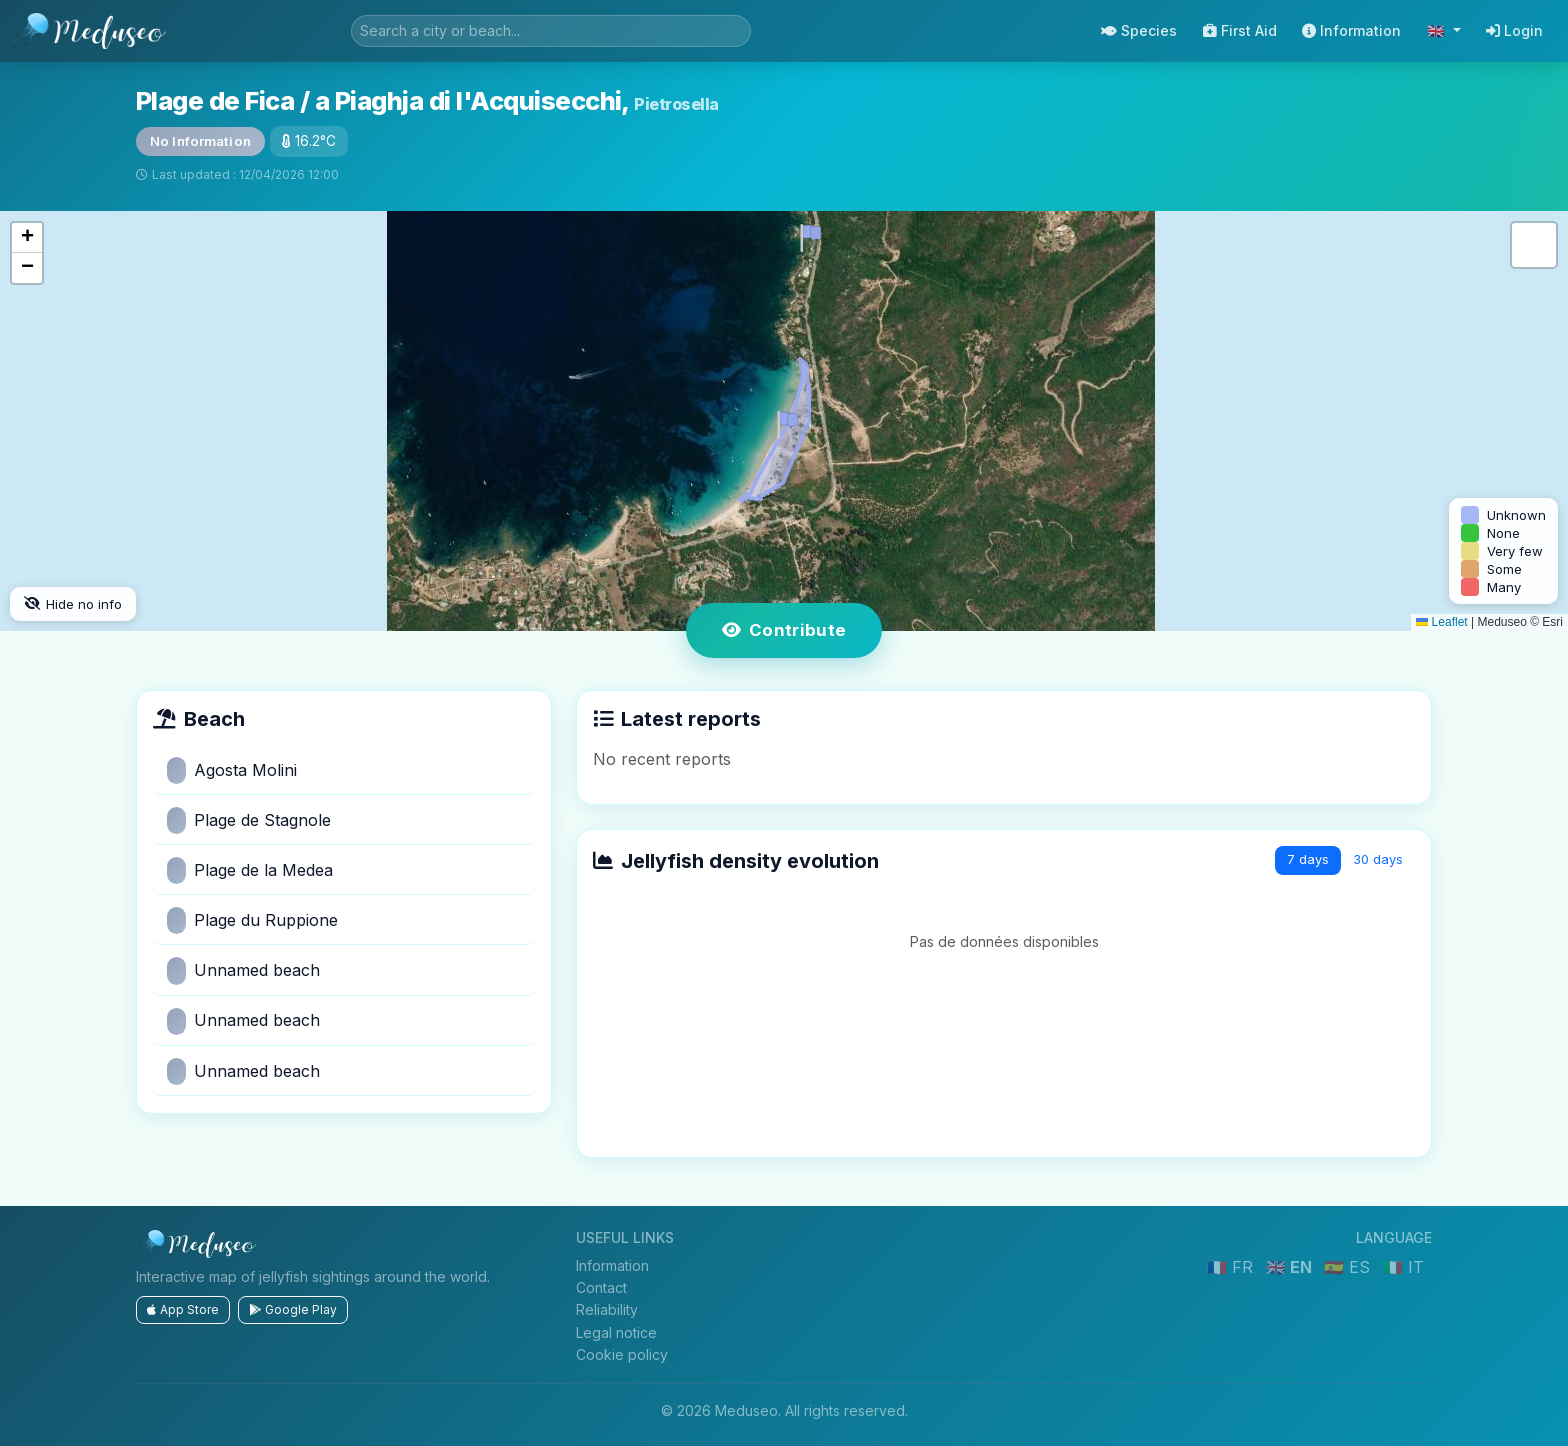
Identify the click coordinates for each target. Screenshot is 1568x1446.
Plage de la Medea (250, 870)
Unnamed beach (243, 970)
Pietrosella (676, 104)
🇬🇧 (1438, 30)
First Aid (1240, 30)
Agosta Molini (232, 770)
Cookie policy (622, 1354)
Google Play (293, 1309)
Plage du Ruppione (252, 920)
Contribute (784, 630)
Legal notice (616, 1332)
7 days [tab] (1308, 859)
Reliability (607, 1309)
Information (1351, 30)
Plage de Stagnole (249, 820)
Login (1514, 30)
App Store (183, 1309)
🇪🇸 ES (1349, 1267)
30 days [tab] (1378, 859)
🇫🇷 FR (1232, 1267)
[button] (784, 421)
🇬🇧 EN (1291, 1267)
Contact (601, 1287)
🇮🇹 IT (1403, 1267)
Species (1139, 30)
